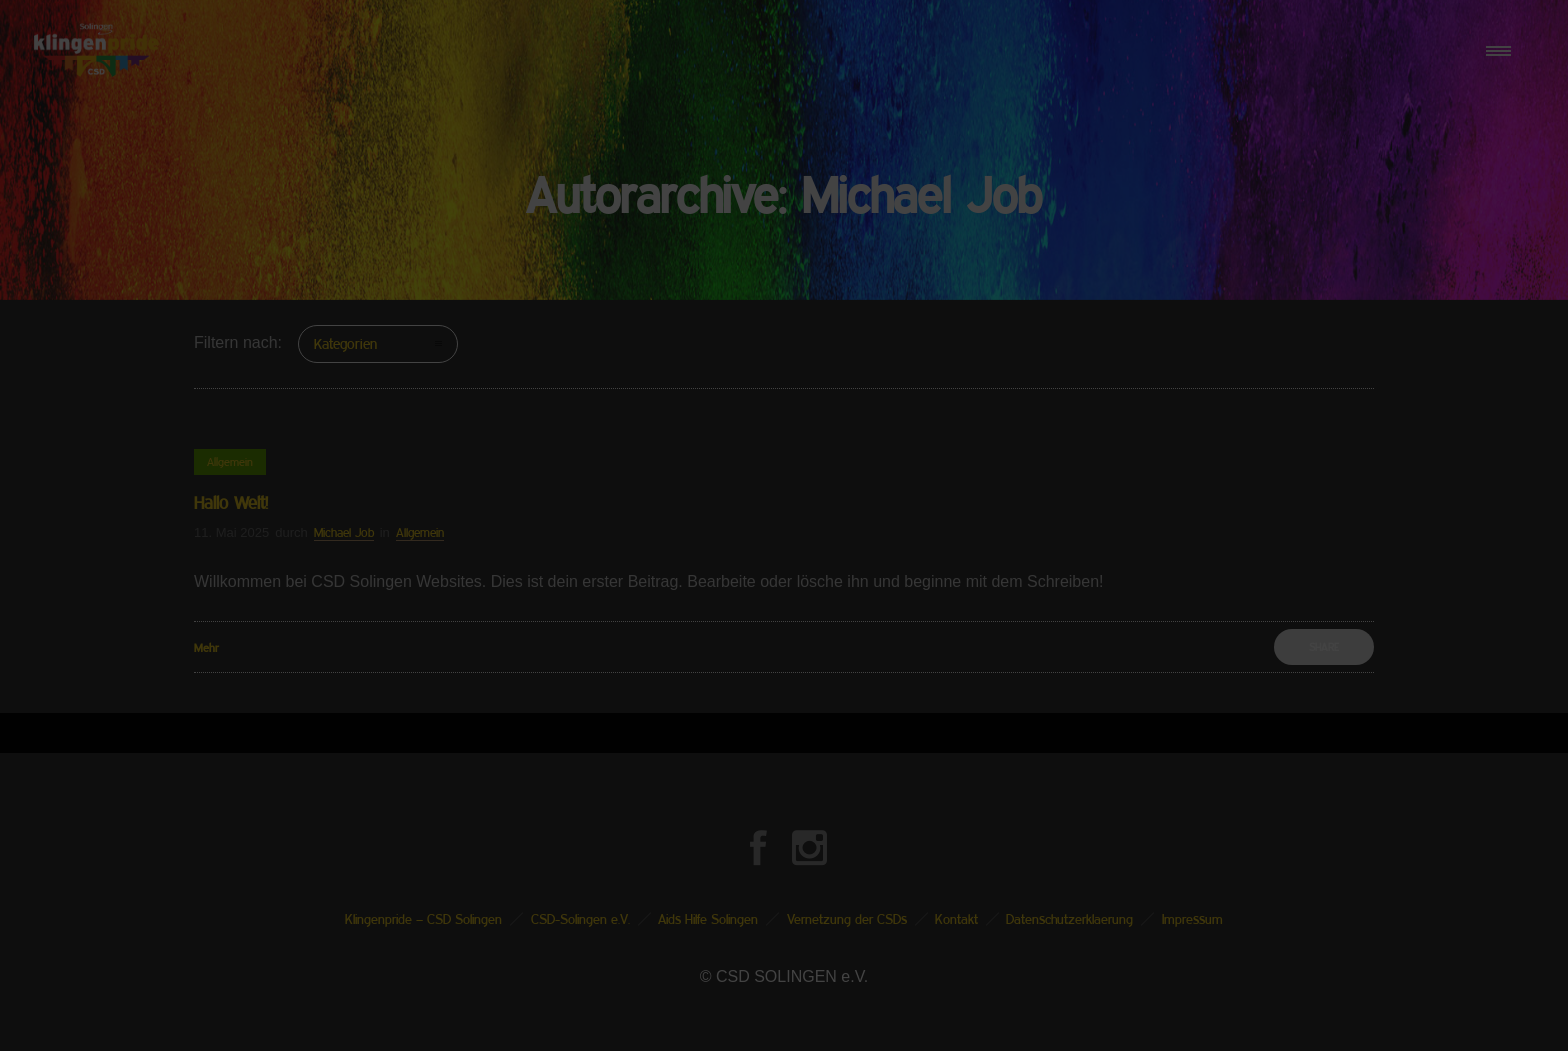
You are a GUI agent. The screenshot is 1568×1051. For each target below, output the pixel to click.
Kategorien (345, 343)
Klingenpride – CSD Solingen (423, 919)
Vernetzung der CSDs (847, 919)
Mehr (206, 647)
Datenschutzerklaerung (1069, 919)
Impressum (1192, 919)
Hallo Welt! (231, 502)
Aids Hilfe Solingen (708, 919)
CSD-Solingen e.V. (580, 919)
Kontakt (956, 919)
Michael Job (344, 532)
